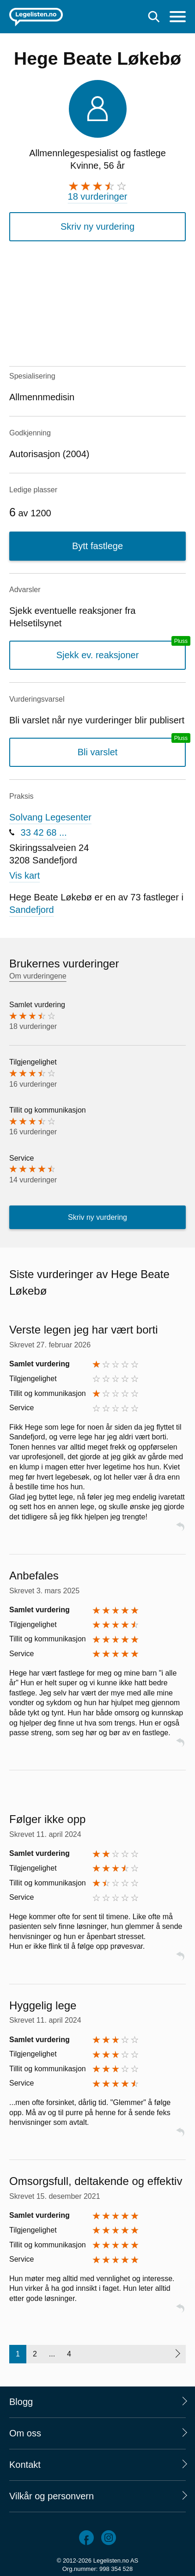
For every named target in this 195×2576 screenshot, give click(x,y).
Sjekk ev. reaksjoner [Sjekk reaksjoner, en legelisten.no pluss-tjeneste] (97, 655)
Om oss (25, 2433)
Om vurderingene (38, 976)
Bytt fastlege (97, 546)
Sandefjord (31, 910)
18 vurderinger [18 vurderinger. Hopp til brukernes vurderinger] (98, 196)
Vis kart (24, 875)
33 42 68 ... (44, 832)
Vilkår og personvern (51, 2496)
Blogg (21, 2402)
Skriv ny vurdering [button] (97, 226)
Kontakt (25, 2465)
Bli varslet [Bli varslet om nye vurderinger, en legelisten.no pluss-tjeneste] (98, 752)
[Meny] (178, 17)
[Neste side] (177, 2354)
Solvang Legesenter (50, 817)
